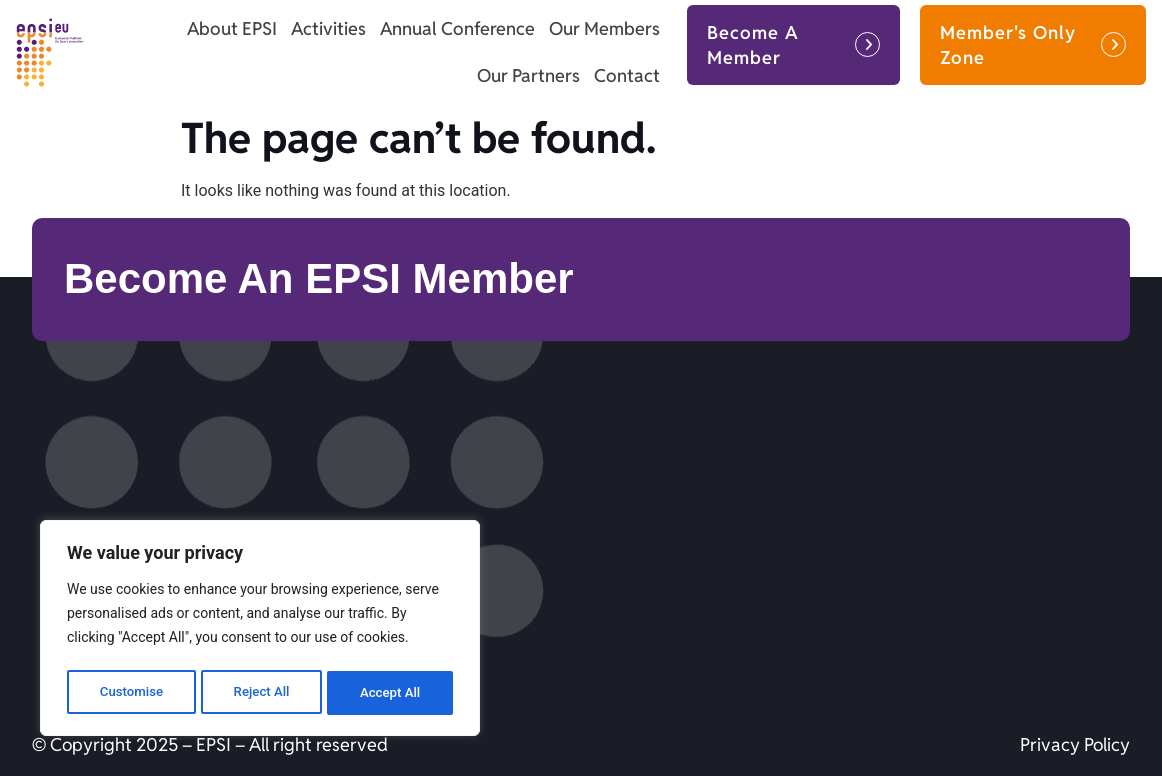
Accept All (391, 693)
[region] (260, 631)
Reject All (261, 693)
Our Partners (528, 75)
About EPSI (232, 28)
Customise (130, 693)
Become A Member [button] (753, 45)
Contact (627, 75)
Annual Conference (457, 28)
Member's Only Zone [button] (1008, 45)
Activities (328, 28)
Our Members (604, 28)
